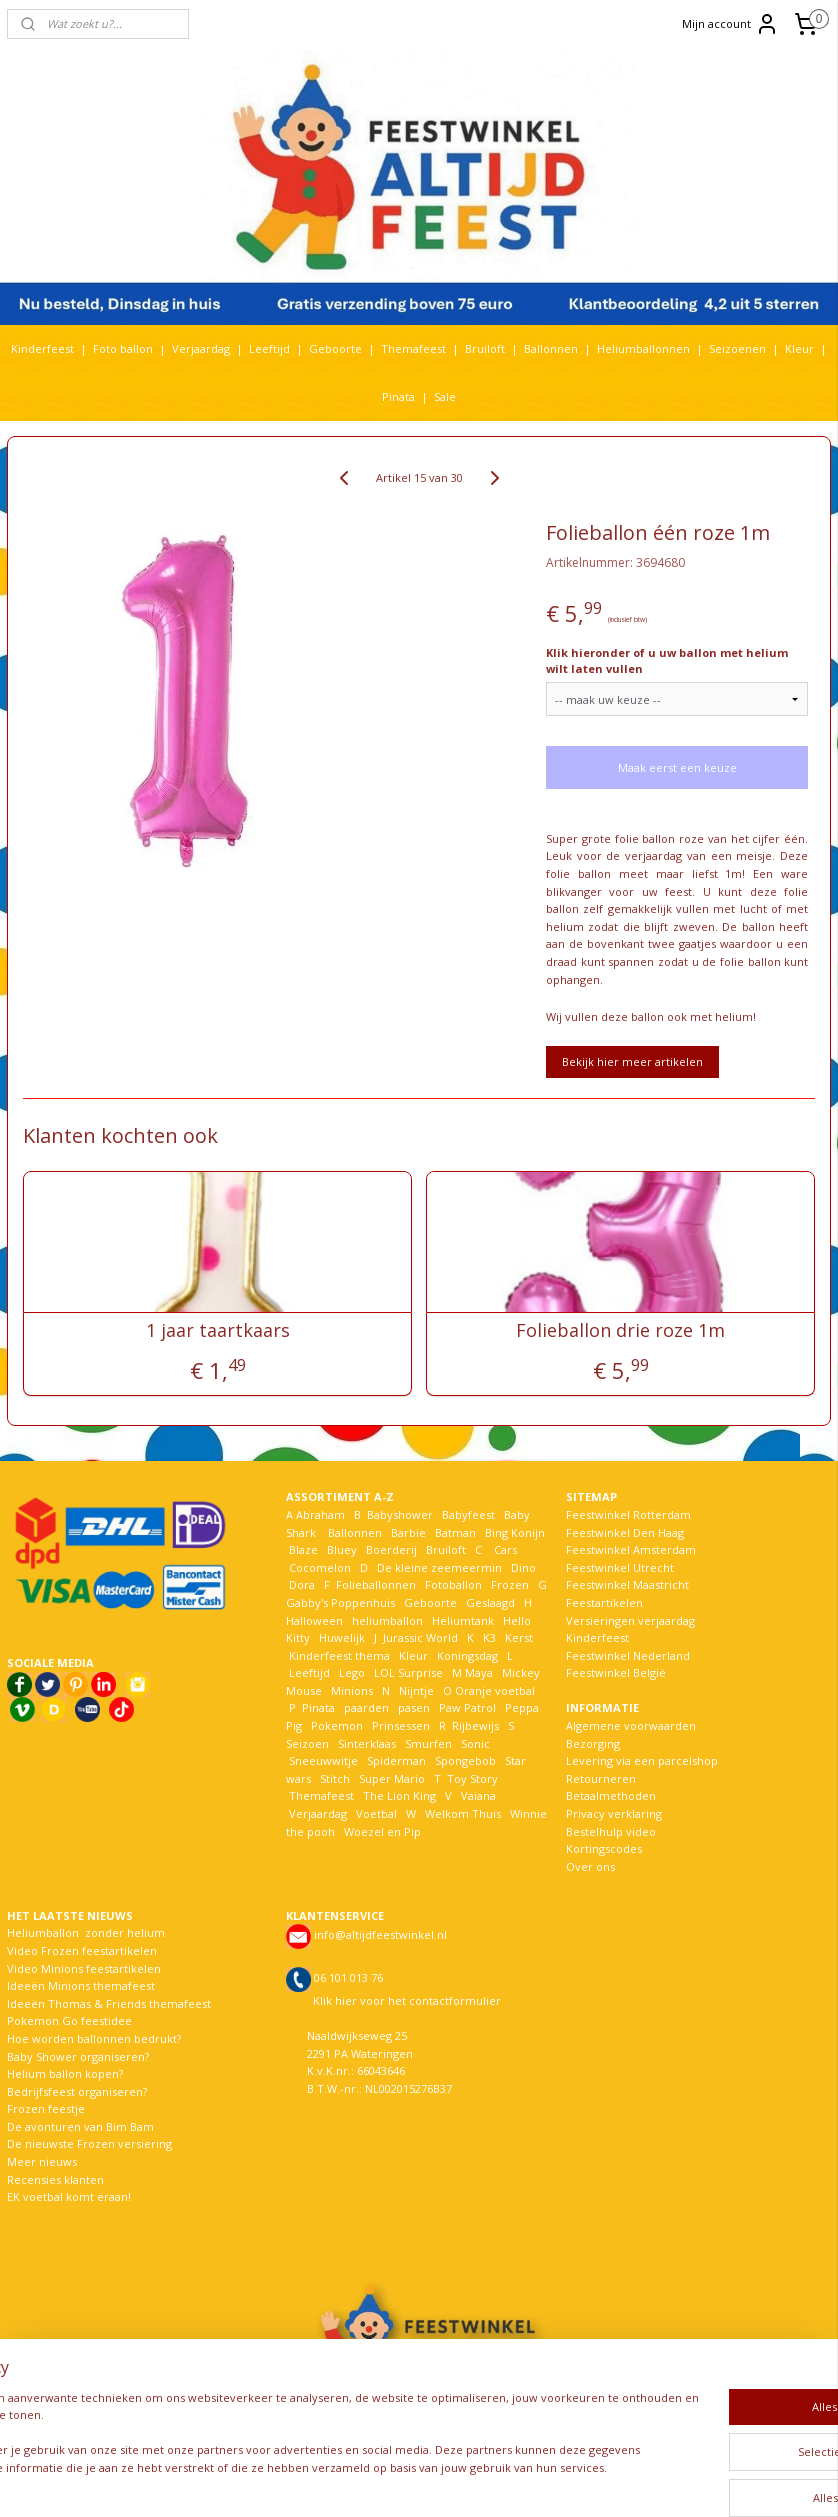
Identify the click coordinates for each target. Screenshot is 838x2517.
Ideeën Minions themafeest (81, 1985)
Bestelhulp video (611, 1831)
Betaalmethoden (611, 1795)
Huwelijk (342, 1637)
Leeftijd (269, 348)
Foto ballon (123, 348)
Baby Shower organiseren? (78, 2056)
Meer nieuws (42, 2161)
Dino (523, 1567)
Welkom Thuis (463, 1813)
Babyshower (401, 1514)
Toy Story (472, 1778)
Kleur (799, 348)
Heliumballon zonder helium (86, 1932)
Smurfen (428, 1743)
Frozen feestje (46, 2108)
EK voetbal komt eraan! (69, 2196)
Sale (445, 396)
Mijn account (730, 24)
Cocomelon (320, 1567)
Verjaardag (201, 348)
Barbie (408, 1532)
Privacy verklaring (614, 1813)
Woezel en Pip (382, 1831)
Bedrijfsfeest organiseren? (77, 2091)
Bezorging (593, 1743)
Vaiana (478, 1795)
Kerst (519, 1637)
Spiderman (396, 1760)
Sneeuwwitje (323, 1760)
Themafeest (413, 348)
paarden (366, 1707)
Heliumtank (463, 1620)
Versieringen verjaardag (630, 1620)
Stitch (335, 1778)
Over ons (590, 1866)
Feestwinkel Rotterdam (628, 1514)
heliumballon (387, 1620)
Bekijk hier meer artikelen (632, 1061)
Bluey (342, 1549)
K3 (486, 1637)
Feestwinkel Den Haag (625, 1532)
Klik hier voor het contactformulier (407, 2000)
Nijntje (415, 1690)
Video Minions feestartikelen (84, 1968)
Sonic (475, 1743)
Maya (479, 1672)
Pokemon (337, 1725)
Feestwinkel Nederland (628, 1655)
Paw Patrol (466, 1707)
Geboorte (335, 348)
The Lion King (398, 1795)
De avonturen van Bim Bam (80, 2126)
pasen (414, 1707)
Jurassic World (420, 1637)
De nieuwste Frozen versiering (89, 2143)
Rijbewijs (475, 1725)
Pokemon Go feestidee (69, 2020)
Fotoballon (453, 1584)
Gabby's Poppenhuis (340, 1602)
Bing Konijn (515, 1532)
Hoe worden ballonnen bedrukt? (94, 2038)
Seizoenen (737, 348)
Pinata (398, 396)
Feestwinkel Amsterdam (631, 1549)
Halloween (314, 1620)
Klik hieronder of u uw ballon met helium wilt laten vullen (667, 661)
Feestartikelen (604, 1602)
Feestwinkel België (616, 1672)
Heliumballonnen (643, 348)
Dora (300, 1584)
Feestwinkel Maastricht (627, 1584)
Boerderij (391, 1549)
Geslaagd (490, 1602)
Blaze (302, 1549)
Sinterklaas (367, 1743)
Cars (505, 1549)
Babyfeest (468, 1514)
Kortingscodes (604, 1848)
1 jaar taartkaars (218, 1331)
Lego (349, 1672)
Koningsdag (466, 1655)
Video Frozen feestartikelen (82, 1950)
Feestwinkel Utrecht (620, 1567)
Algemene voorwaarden (631, 1725)
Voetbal (375, 1813)
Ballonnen (551, 348)
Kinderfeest (42, 348)
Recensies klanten (55, 2179)
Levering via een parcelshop (642, 1760)
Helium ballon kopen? (65, 2073)
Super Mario (392, 1778)
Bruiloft (485, 348)
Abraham (320, 1514)
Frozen (510, 1584)
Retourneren (601, 1778)
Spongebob (465, 1760)
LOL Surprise (408, 1672)
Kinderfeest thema (339, 1655)
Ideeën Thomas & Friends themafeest (109, 2003)
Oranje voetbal (495, 1690)
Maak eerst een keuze (677, 767)
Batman (455, 1532)
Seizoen (307, 1743)
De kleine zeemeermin (439, 1567)
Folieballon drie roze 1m (620, 1331)
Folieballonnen (376, 1584)
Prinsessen (399, 1725)
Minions (350, 1690)
